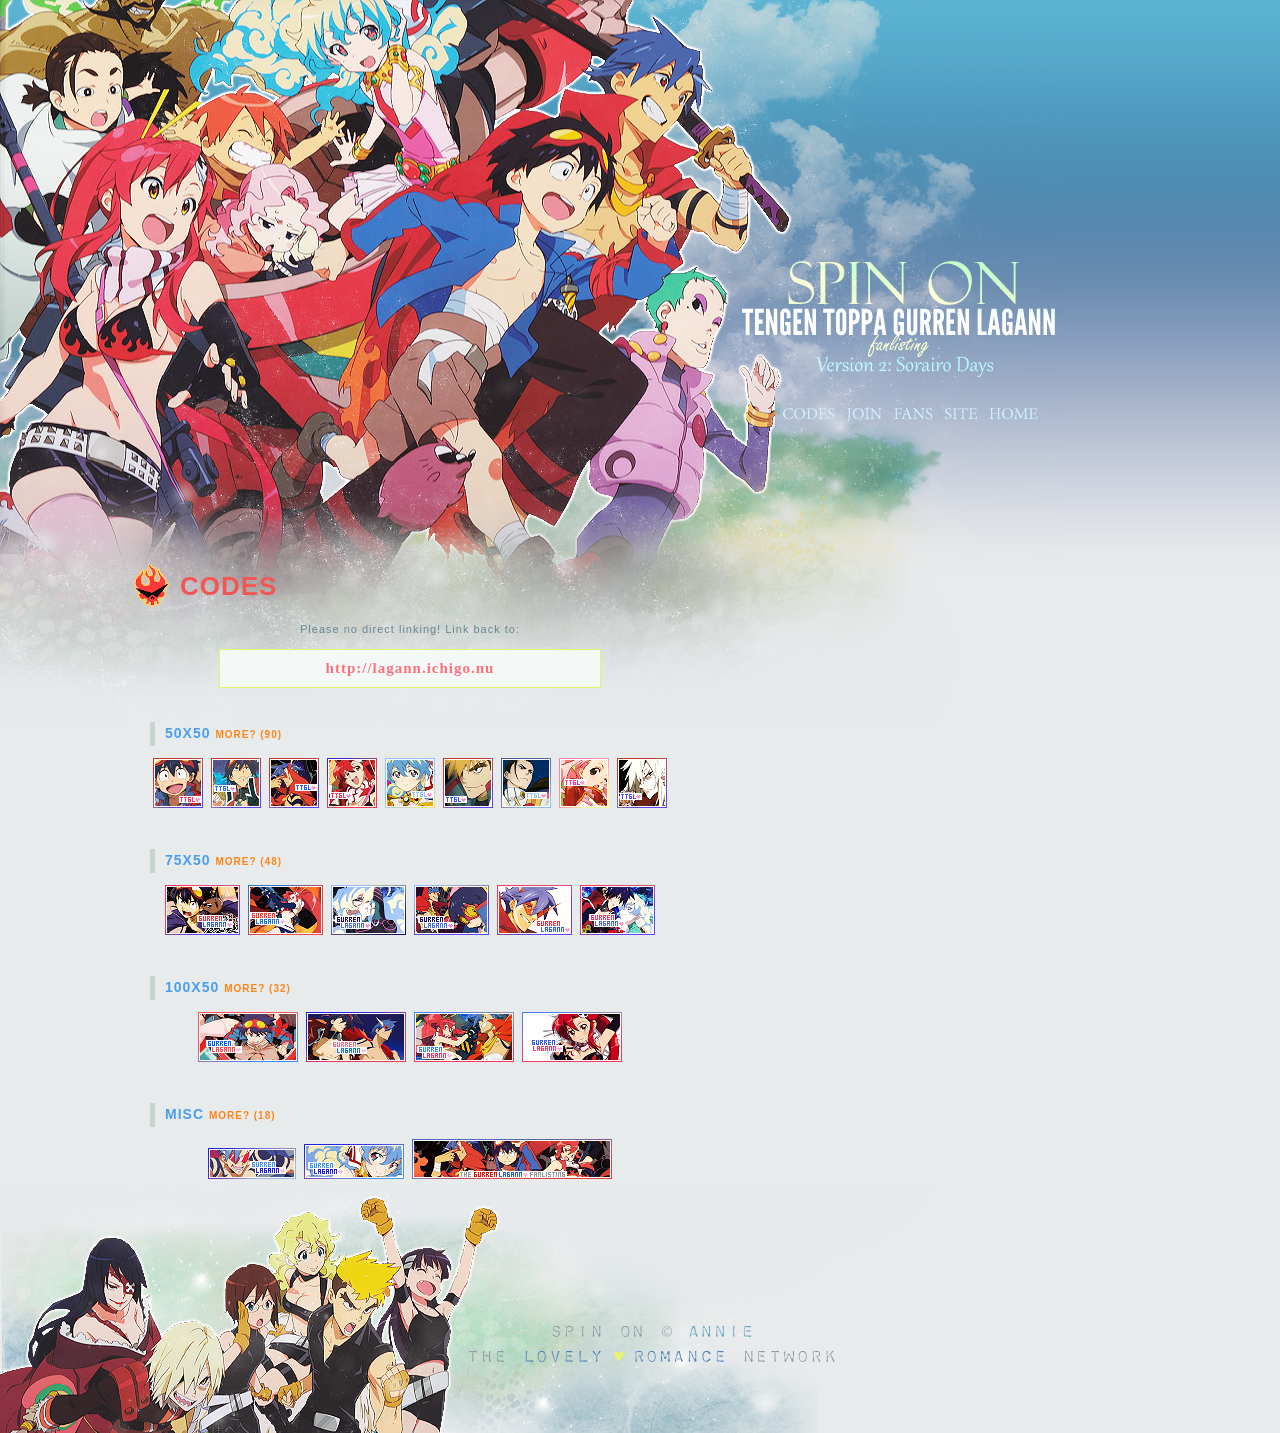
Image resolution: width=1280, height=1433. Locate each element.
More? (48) (248, 861)
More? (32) (257, 988)
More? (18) (242, 1115)
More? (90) (248, 734)
